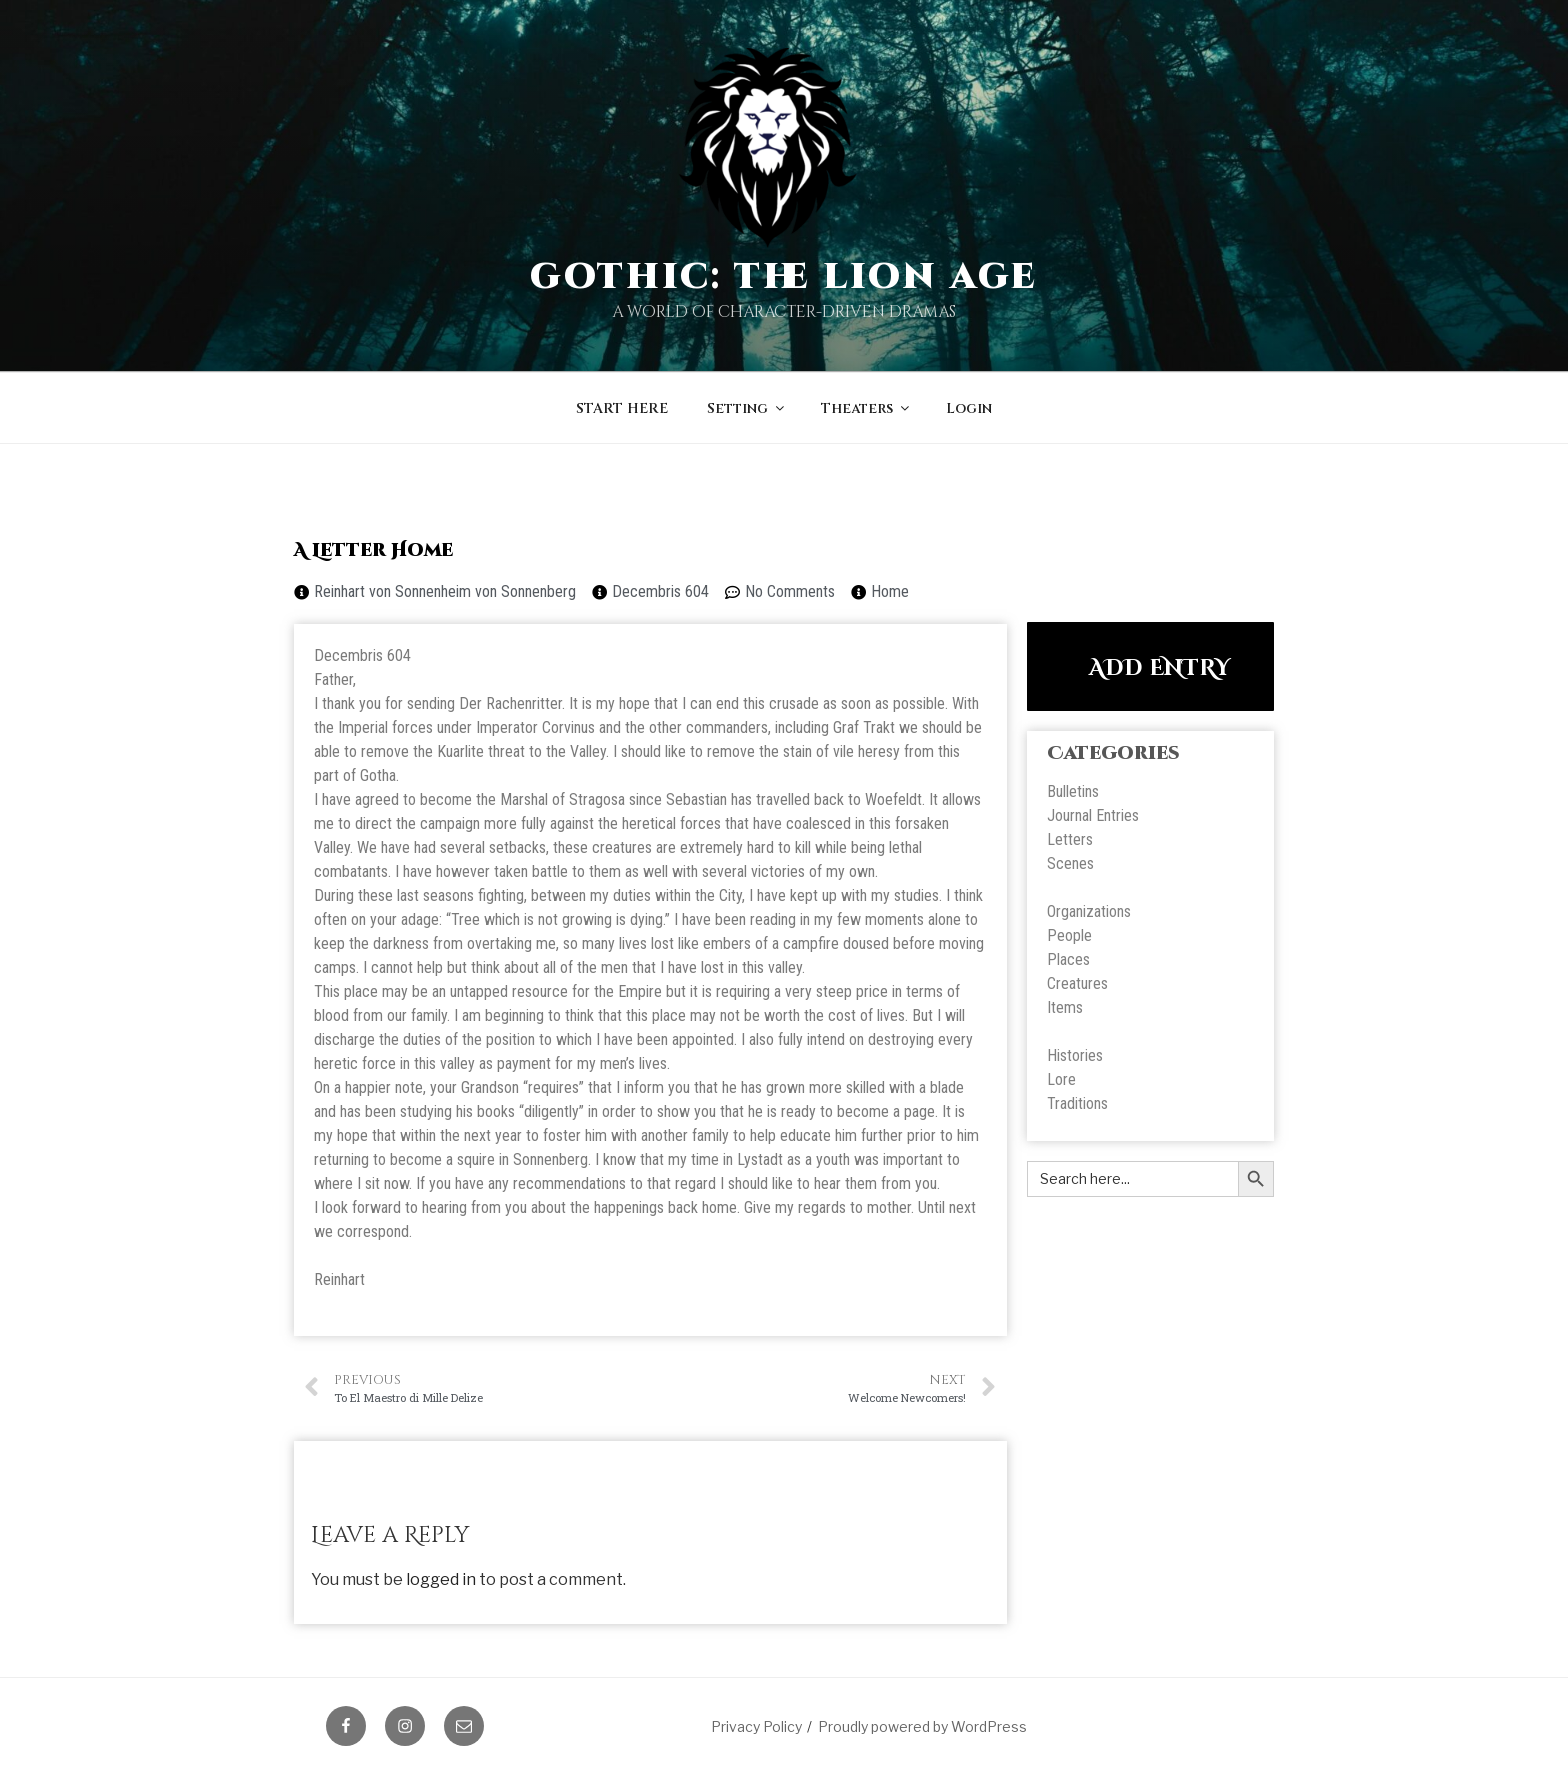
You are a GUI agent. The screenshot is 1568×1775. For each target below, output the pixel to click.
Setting (747, 408)
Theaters (866, 408)
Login (969, 408)
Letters (1070, 839)
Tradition (1074, 1103)
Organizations (1089, 911)
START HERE (622, 408)
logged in (441, 1579)
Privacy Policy (756, 1726)
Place (1065, 959)
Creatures (1077, 983)
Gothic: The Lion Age (784, 277)
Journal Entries (1093, 815)
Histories (1075, 1055)
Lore (1061, 1079)
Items (1065, 1007)
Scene (1067, 863)
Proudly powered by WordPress (922, 1726)
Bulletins (1073, 791)
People (1069, 935)
